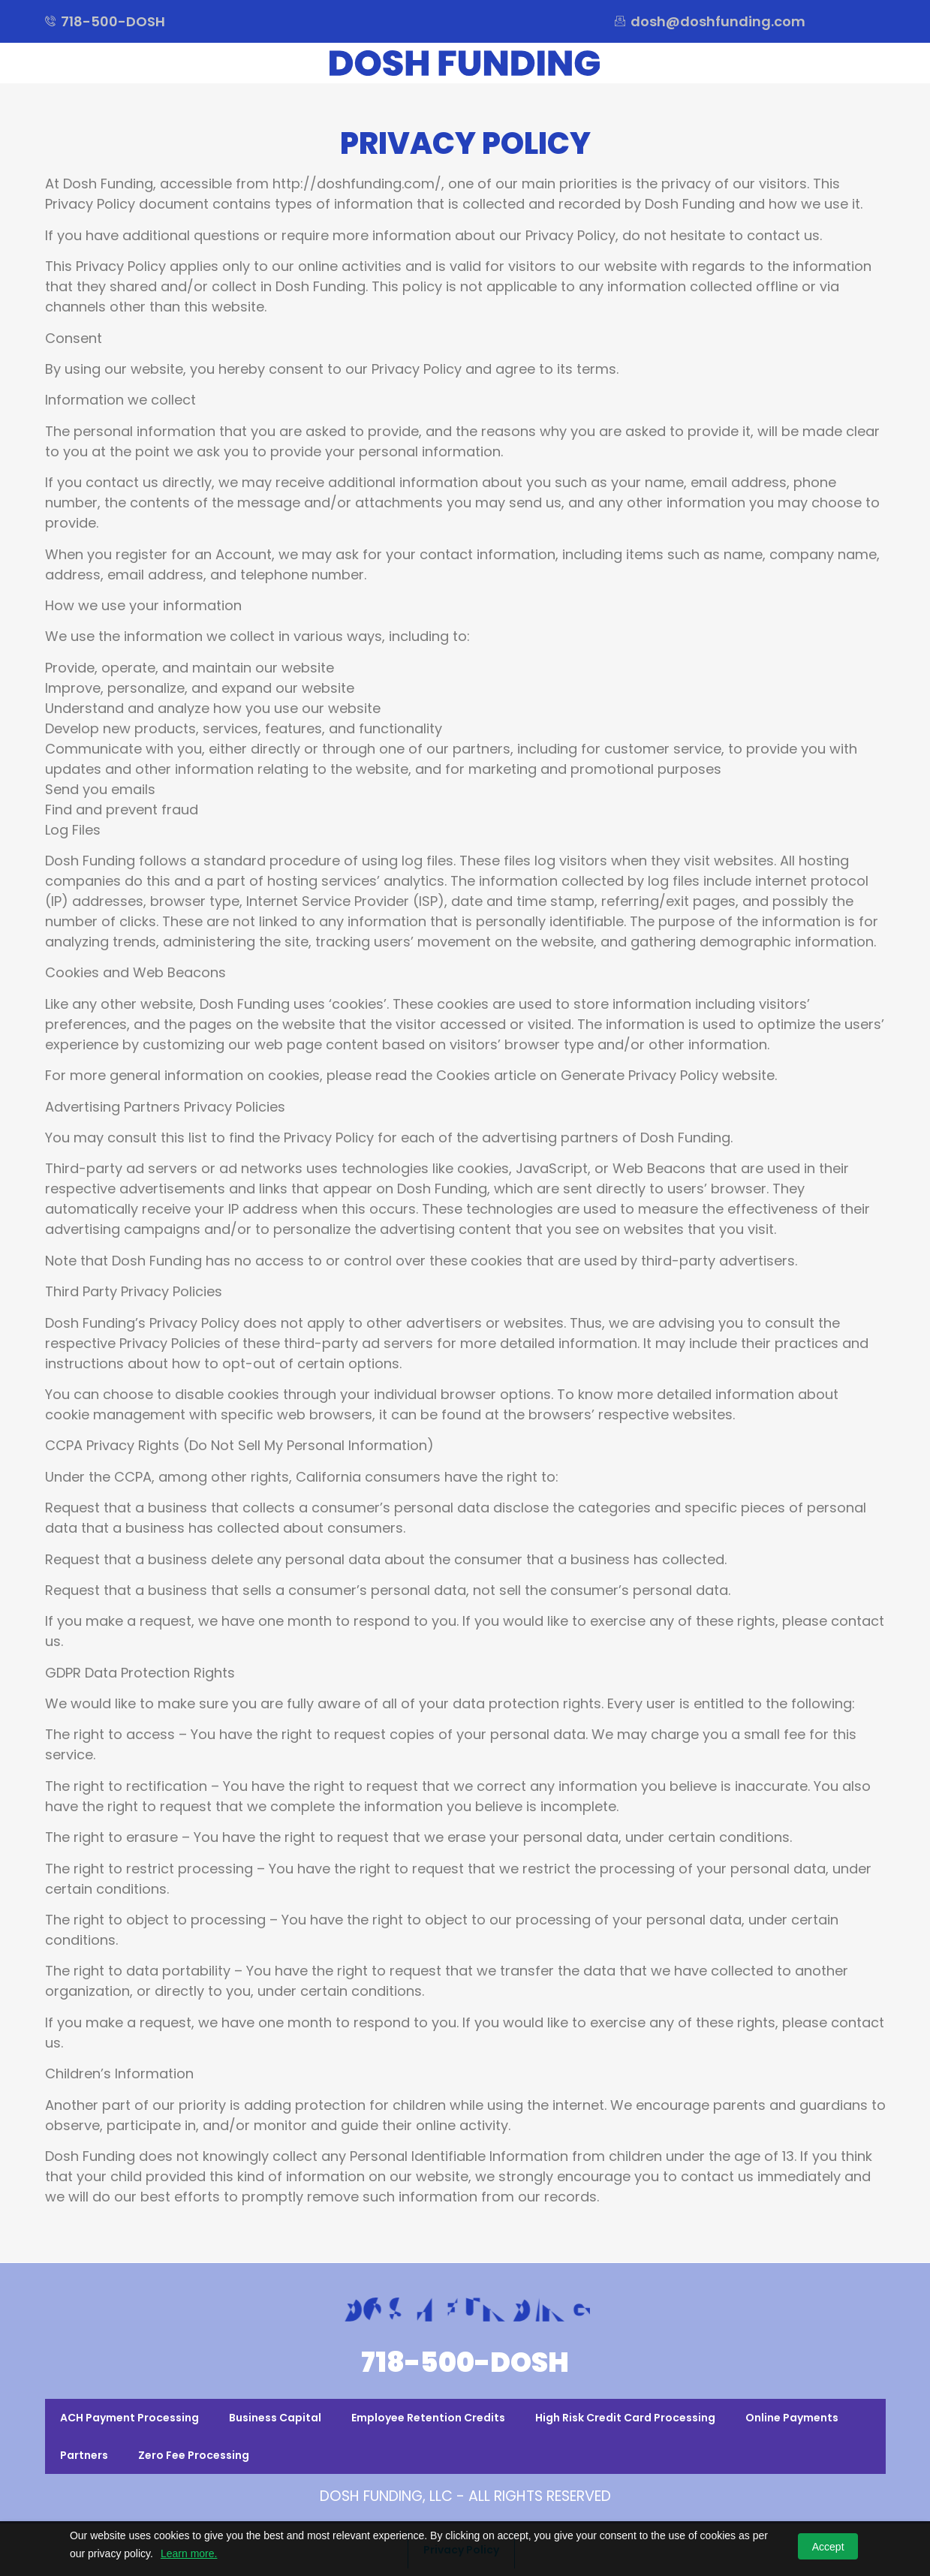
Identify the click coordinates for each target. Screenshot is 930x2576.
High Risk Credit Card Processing (625, 2417)
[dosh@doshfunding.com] (620, 21)
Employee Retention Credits (428, 2417)
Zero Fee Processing (193, 2455)
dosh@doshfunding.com (718, 21)
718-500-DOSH (465, 2362)
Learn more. (189, 2553)
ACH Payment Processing (129, 2417)
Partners (84, 2455)
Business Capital (275, 2417)
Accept (828, 2547)
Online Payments (791, 2417)
